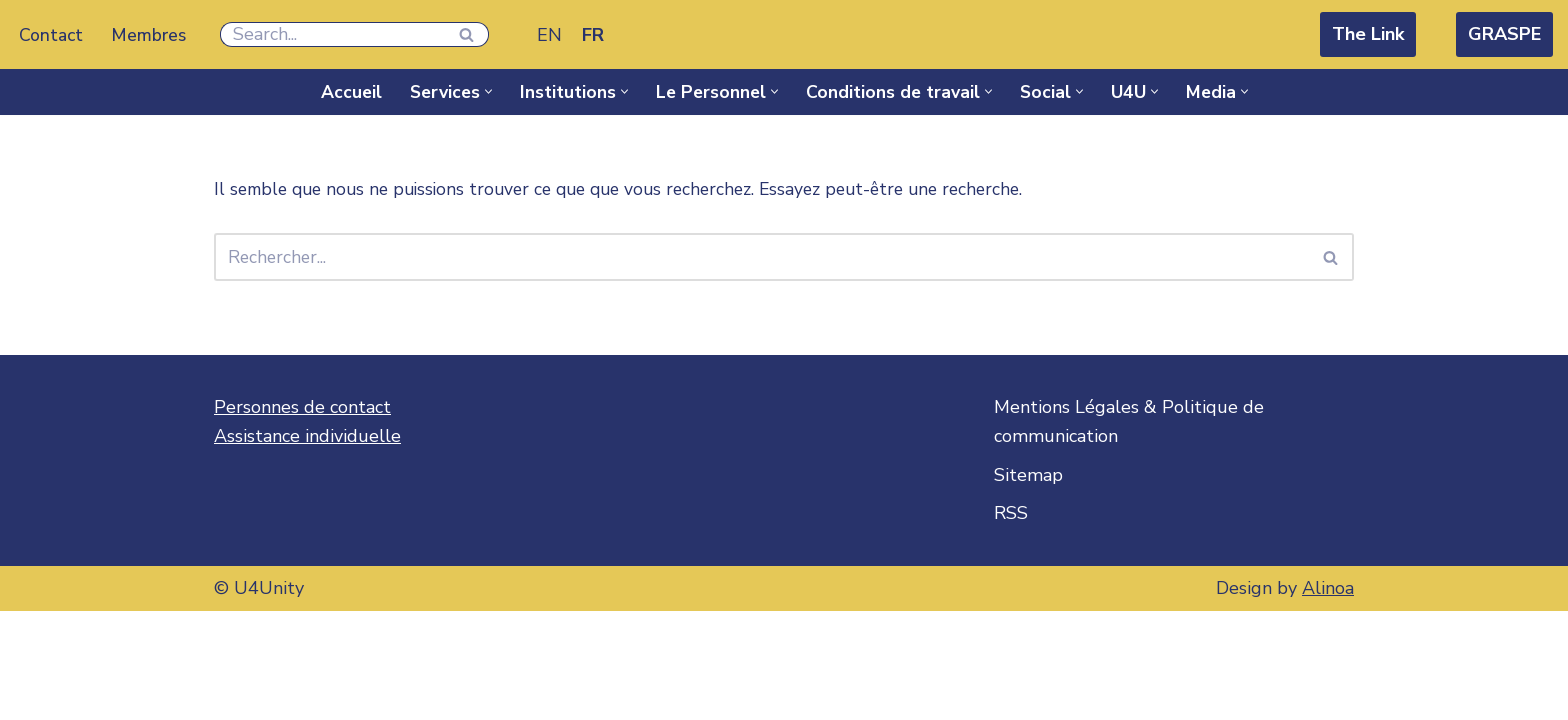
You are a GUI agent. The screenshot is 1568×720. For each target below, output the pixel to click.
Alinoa (1328, 697)
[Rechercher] (335, 34)
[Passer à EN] (552, 34)
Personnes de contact (302, 516)
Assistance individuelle (307, 545)
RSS (1011, 622)
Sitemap (1028, 584)
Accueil (343, 92)
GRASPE (1504, 34)
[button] (483, 91)
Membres (151, 35)
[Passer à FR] (596, 34)
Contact (52, 35)
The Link (1368, 34)
